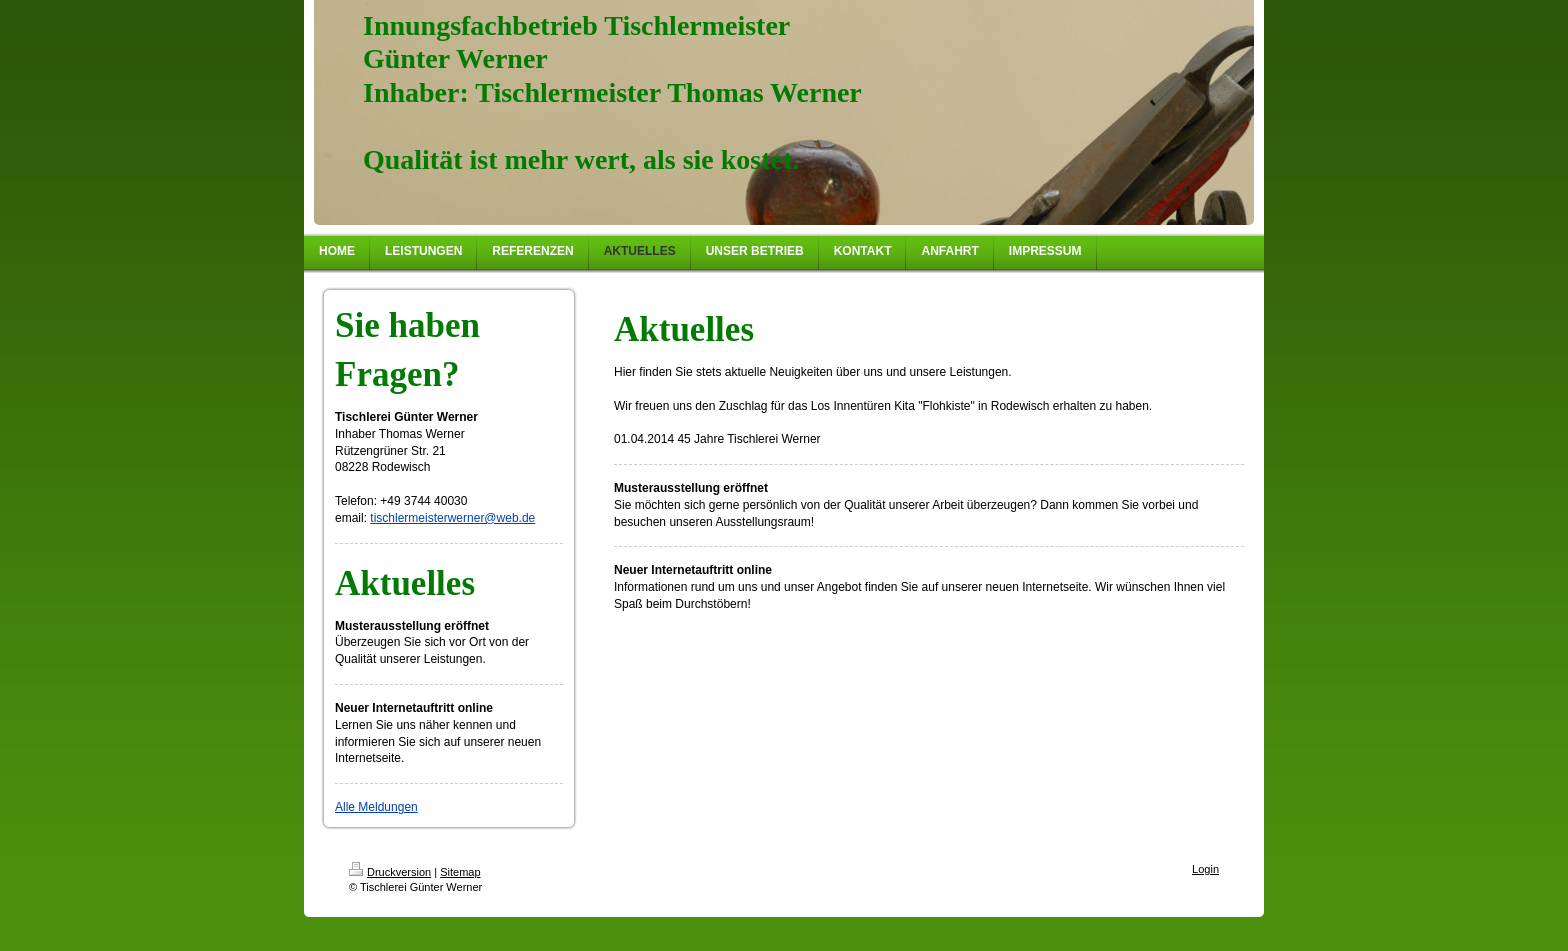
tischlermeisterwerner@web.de (452, 518)
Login (1205, 869)
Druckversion (390, 872)
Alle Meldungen (376, 807)
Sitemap (460, 872)
